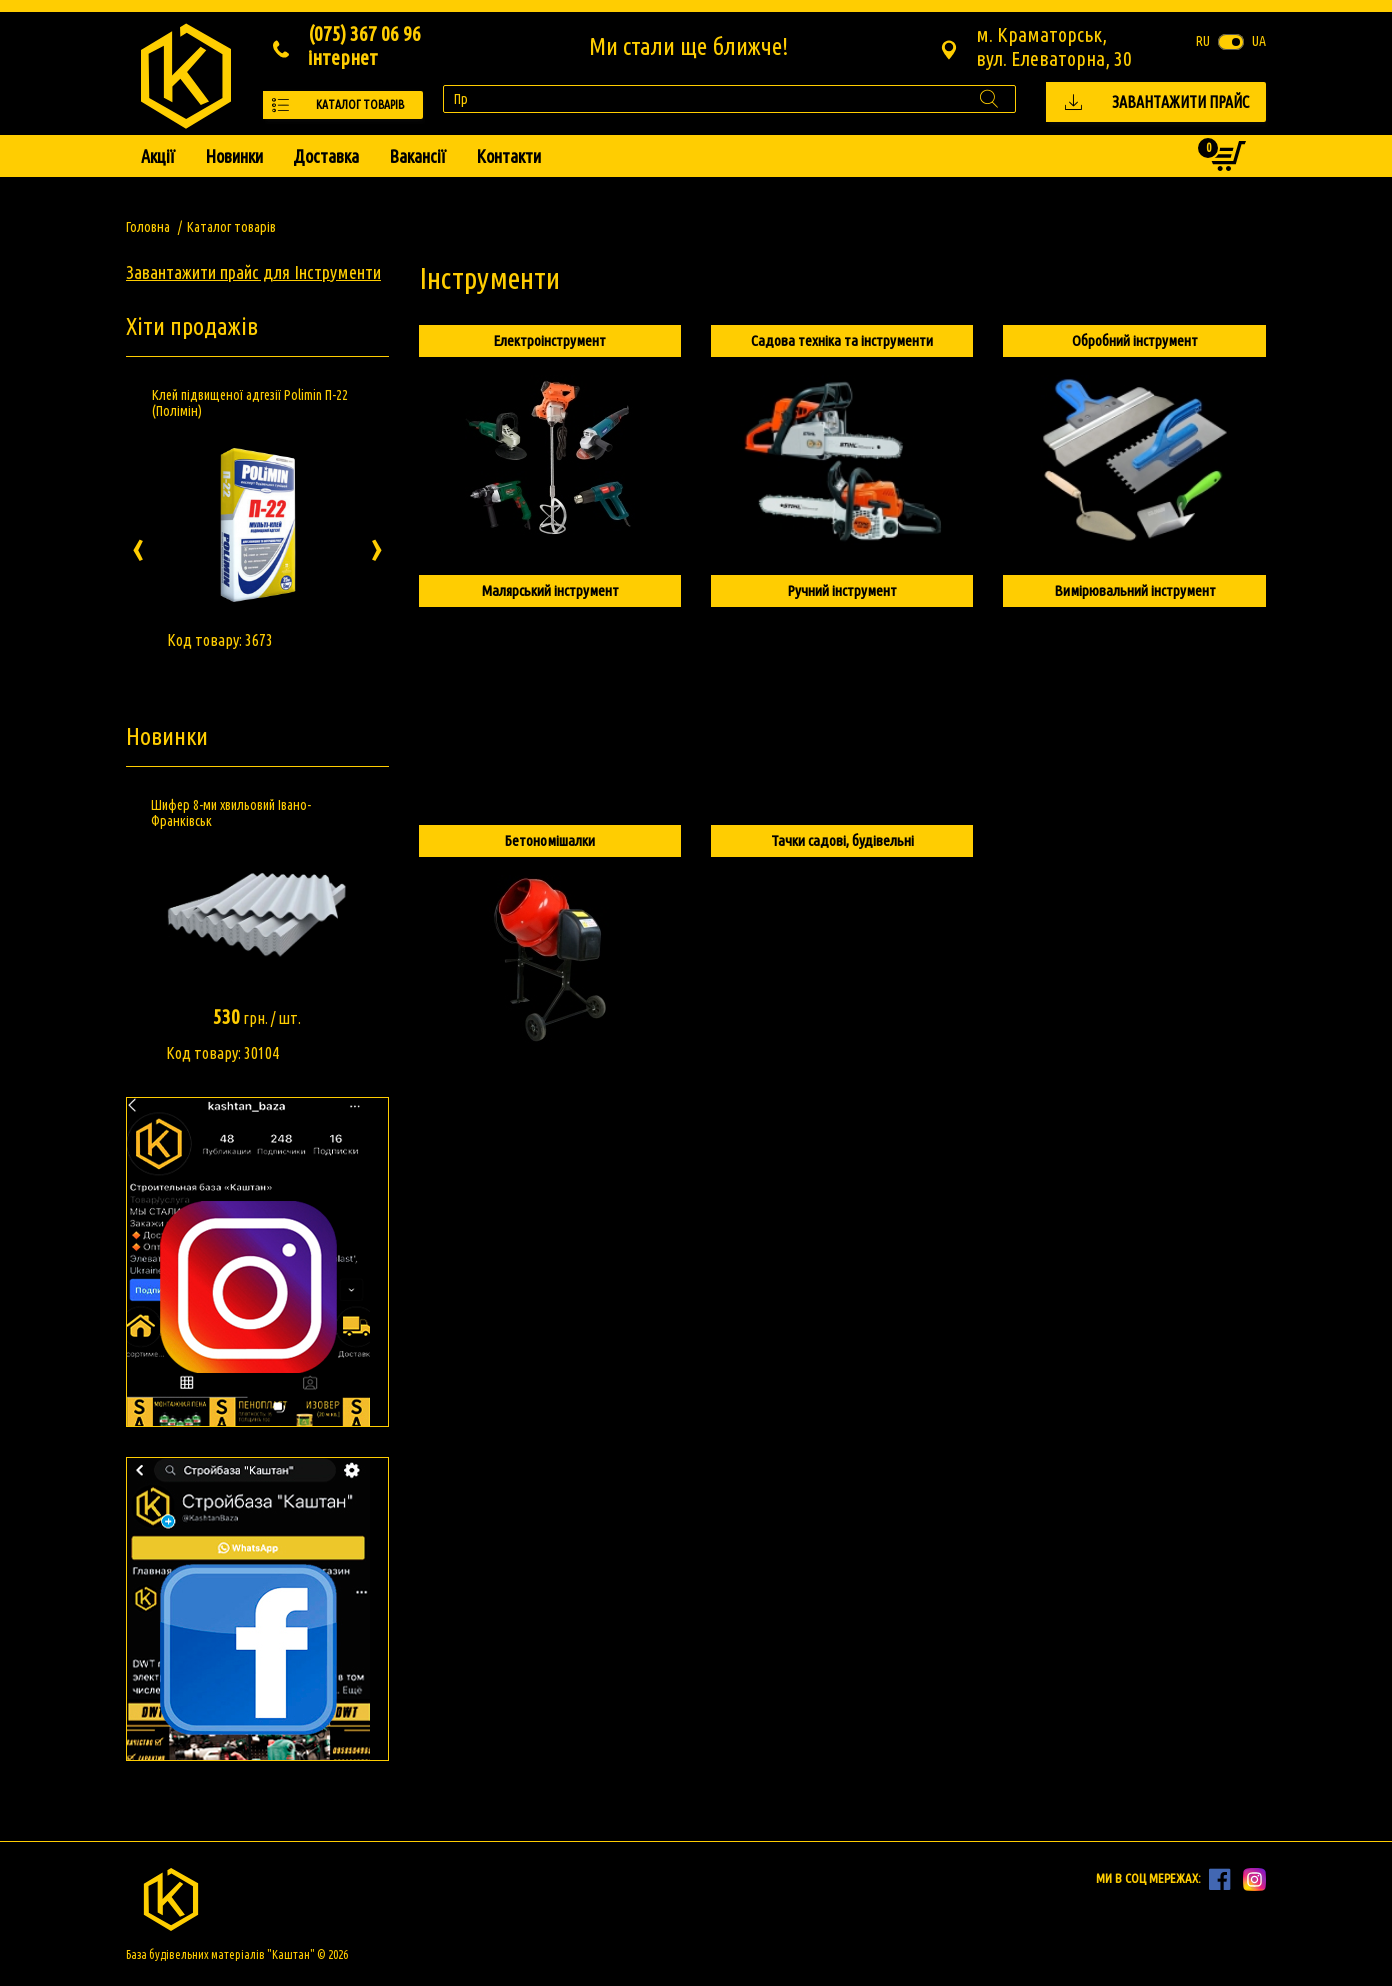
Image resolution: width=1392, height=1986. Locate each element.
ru (1203, 41)
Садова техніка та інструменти (842, 340)
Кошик (1213, 151)
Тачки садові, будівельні (842, 840)
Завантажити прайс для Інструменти (253, 272)
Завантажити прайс (1180, 102)
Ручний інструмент (842, 590)
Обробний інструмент (1135, 340)
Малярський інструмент (550, 590)
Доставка (326, 156)
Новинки (234, 156)
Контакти (508, 156)
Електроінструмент (549, 340)
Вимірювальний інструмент (1135, 590)
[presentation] (138, 546)
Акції (158, 156)
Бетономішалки (549, 840)
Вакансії (417, 156)
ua (1259, 41)
